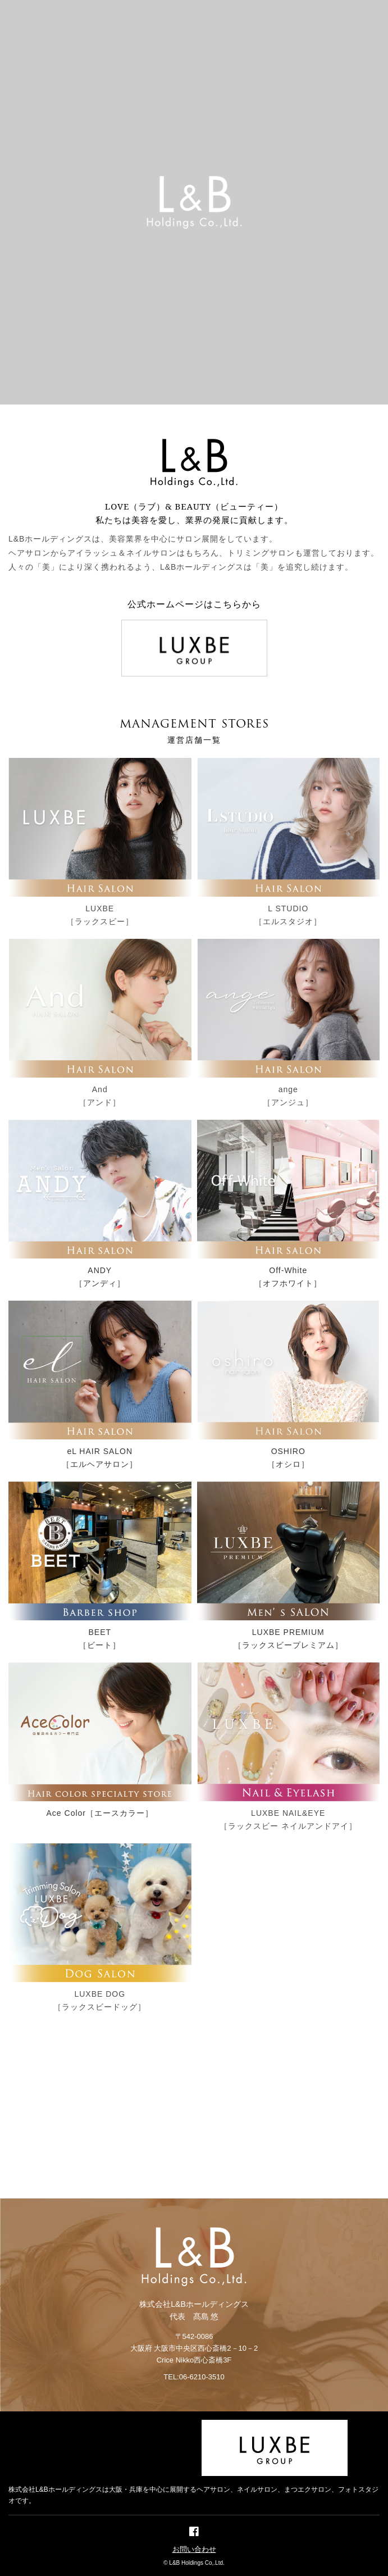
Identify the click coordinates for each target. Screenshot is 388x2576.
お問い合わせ (194, 2549)
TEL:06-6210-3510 (193, 2377)
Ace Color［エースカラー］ (100, 1813)
